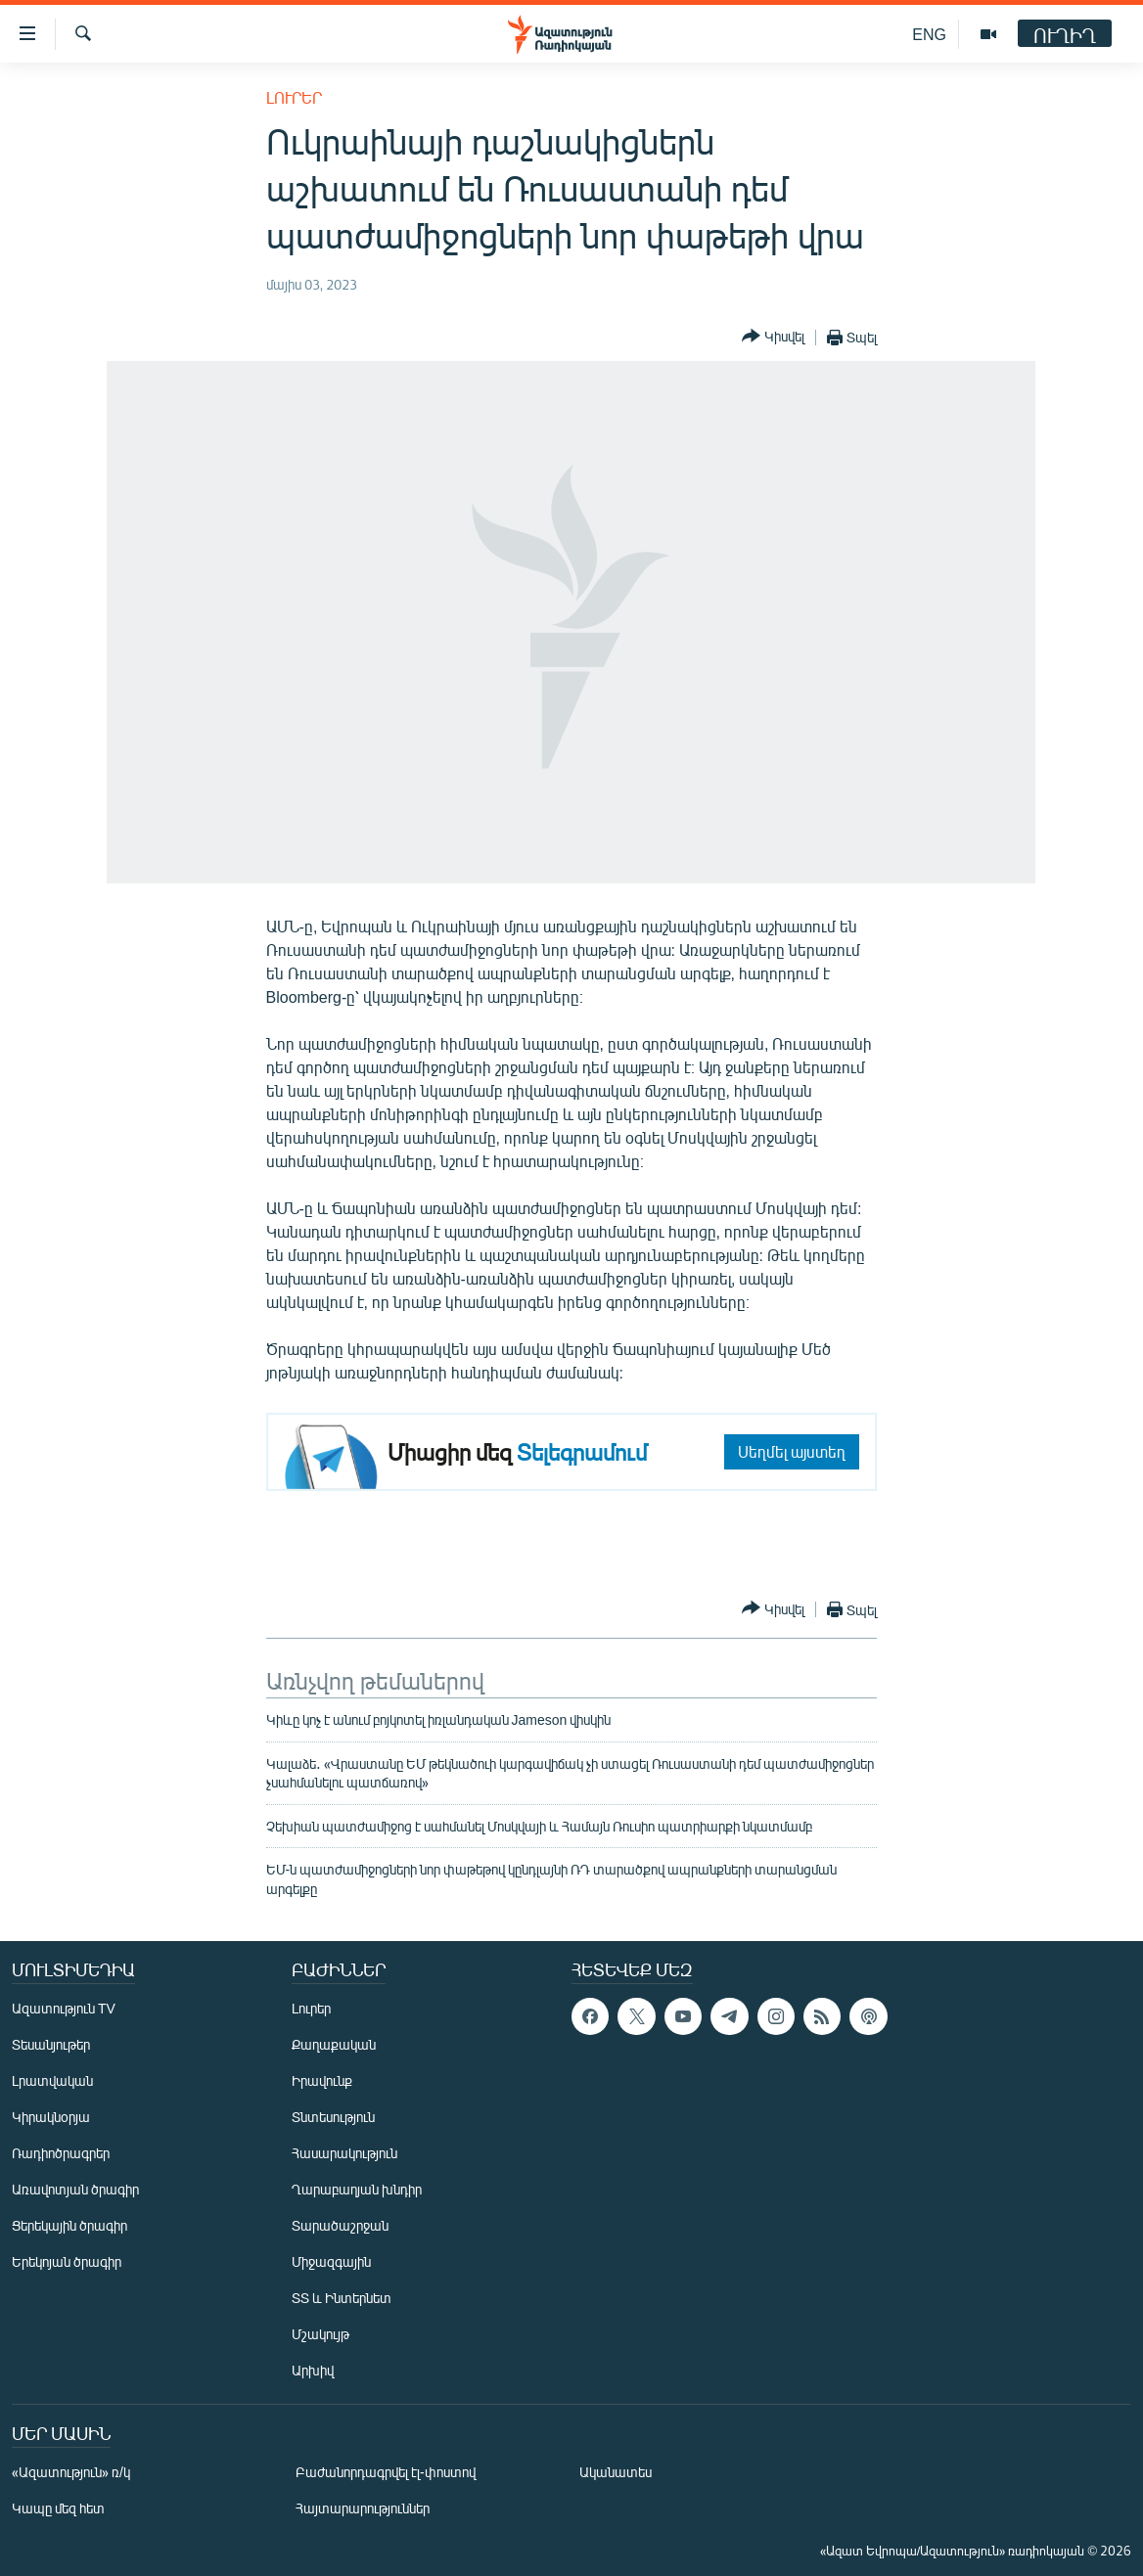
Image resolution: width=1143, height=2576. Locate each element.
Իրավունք (322, 2080)
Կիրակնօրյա (51, 2116)
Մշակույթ (320, 2334)
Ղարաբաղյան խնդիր (357, 2189)
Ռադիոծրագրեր (61, 2153)
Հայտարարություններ (363, 2508)
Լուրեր (294, 97)
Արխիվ (313, 2370)
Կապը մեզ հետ (58, 2508)
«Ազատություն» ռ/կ (71, 2471)
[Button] (773, 337)
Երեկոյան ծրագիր (66, 2261)
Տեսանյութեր (51, 2044)
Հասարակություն (344, 2153)
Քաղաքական (334, 2044)
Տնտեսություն (333, 2116)
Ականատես (615, 2471)
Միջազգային (331, 2261)
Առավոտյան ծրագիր (75, 2189)
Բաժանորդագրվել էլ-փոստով (386, 2471)
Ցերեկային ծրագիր (69, 2225)
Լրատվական (52, 2080)
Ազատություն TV (63, 2008)
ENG (929, 33)
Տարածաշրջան (340, 2225)
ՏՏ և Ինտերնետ (341, 2297)
